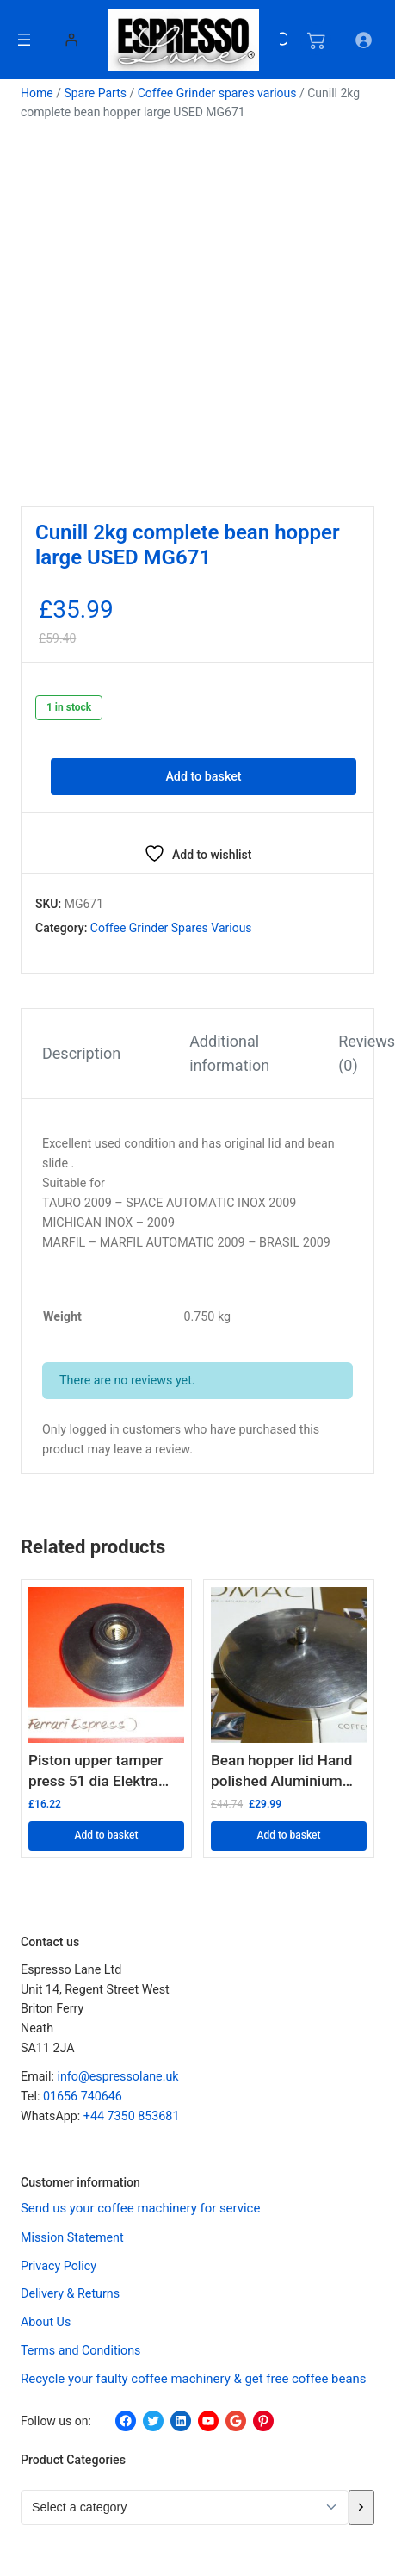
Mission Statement (72, 2236)
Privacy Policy (58, 2265)
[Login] (71, 39)
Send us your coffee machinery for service (140, 2207)
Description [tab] (81, 1053)
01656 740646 (82, 2096)
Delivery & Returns (70, 2293)
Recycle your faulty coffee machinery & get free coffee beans (194, 2378)
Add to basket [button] (106, 1835)
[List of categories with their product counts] (185, 2506)
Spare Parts (95, 93)
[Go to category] (361, 2506)
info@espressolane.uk (117, 2076)
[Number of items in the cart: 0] (315, 39)
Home (37, 93)
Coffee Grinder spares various (217, 93)
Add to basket (203, 776)
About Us (46, 2322)
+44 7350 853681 (131, 2115)
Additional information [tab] (229, 1053)
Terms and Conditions (81, 2350)
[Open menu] (24, 39)
